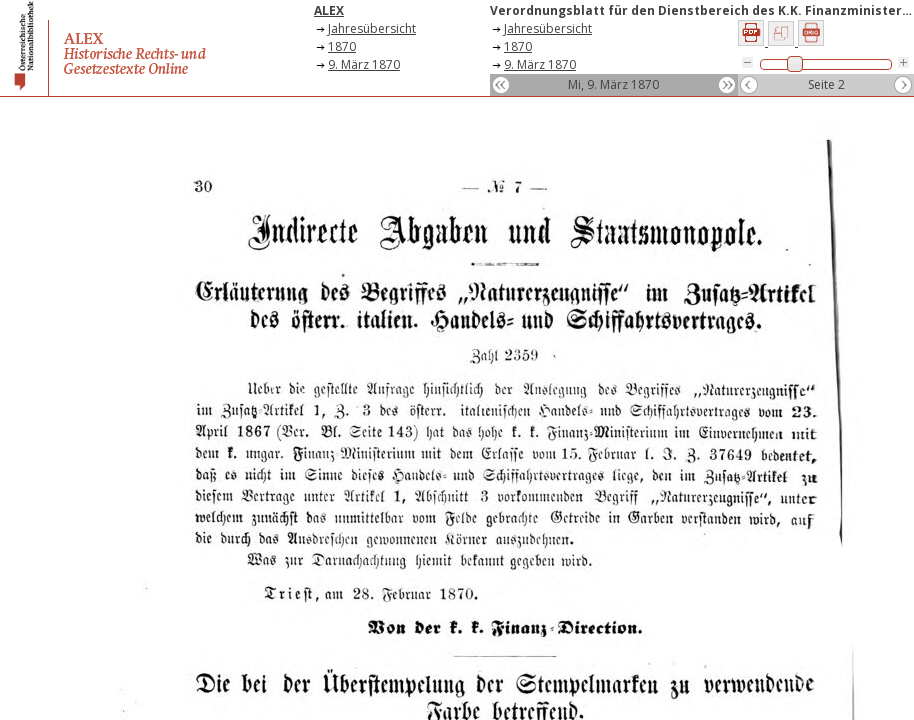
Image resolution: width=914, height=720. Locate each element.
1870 (342, 46)
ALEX (329, 10)
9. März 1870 (364, 64)
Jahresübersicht (372, 28)
